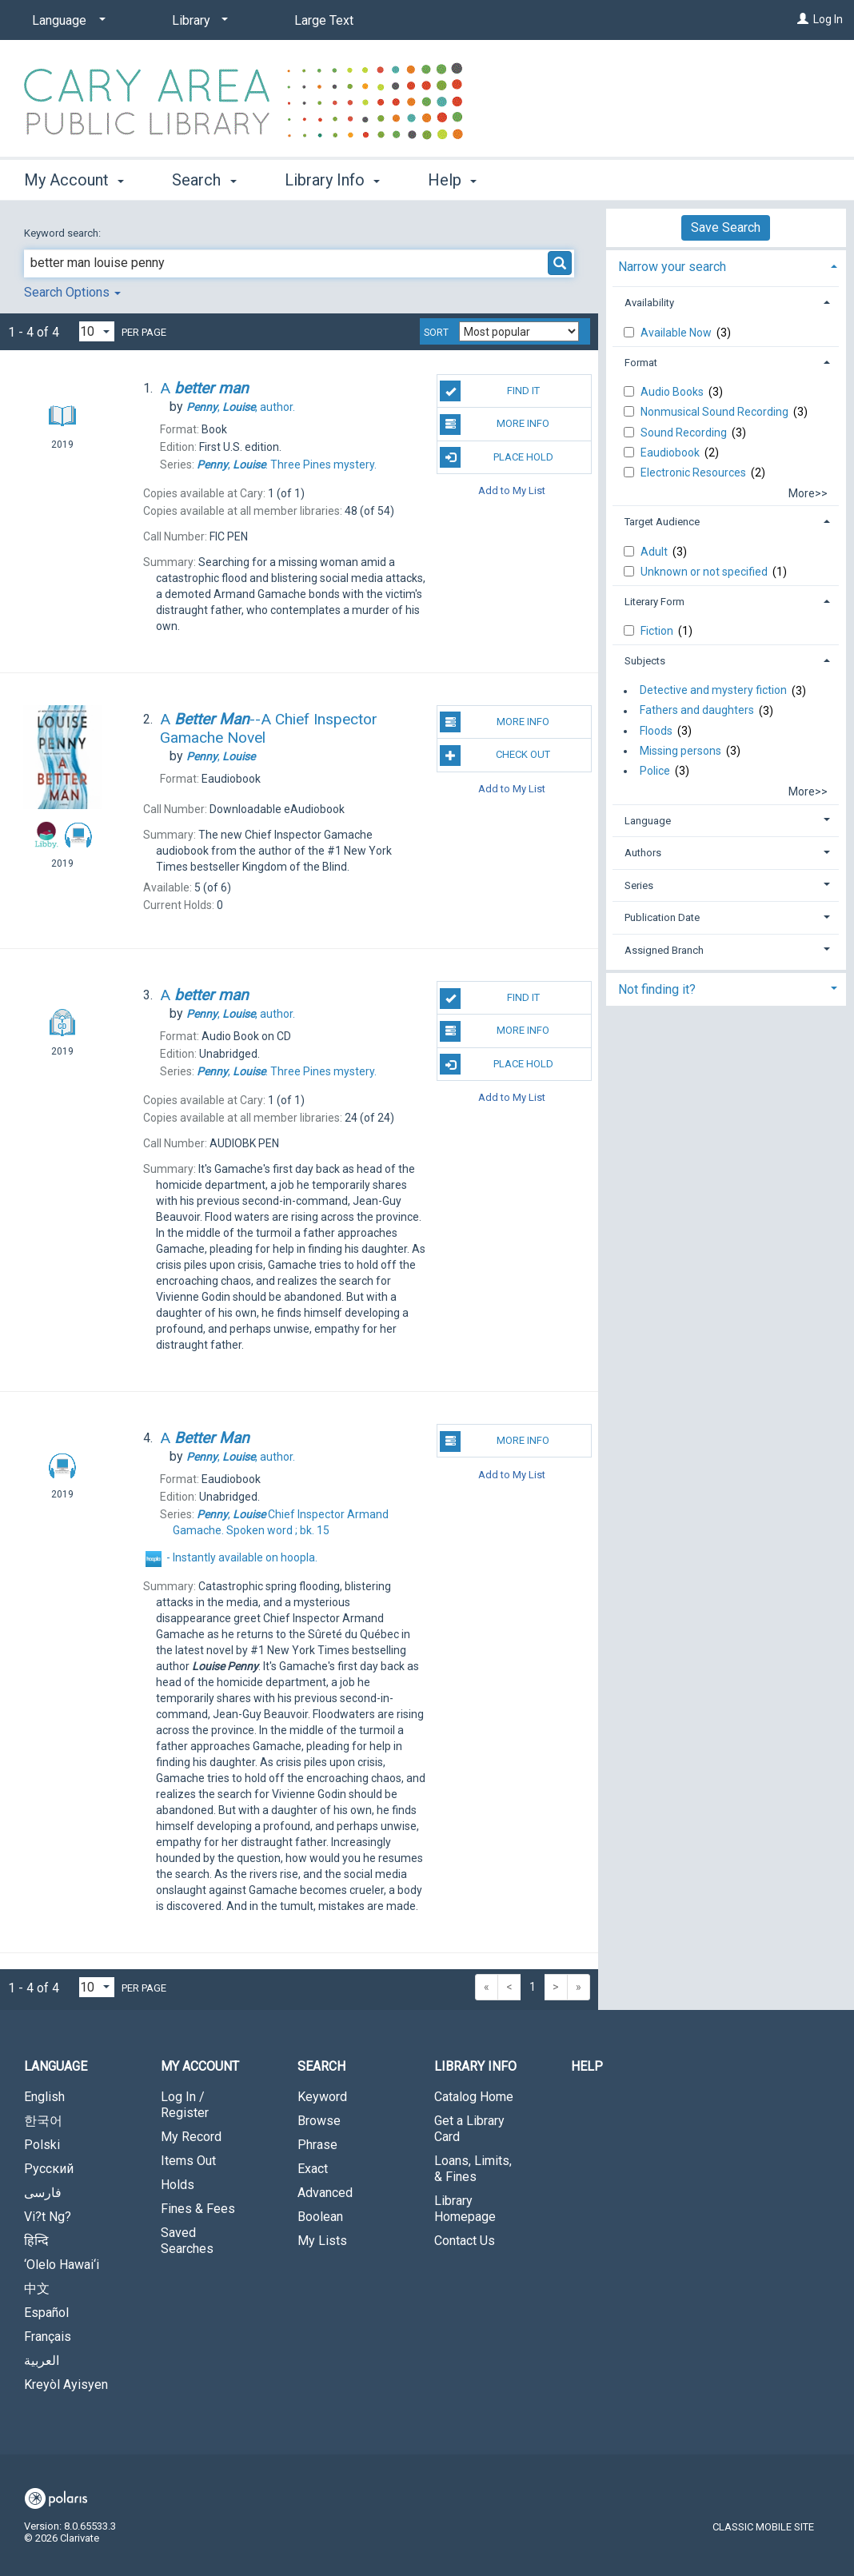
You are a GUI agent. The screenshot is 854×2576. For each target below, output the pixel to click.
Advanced (325, 2192)
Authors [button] (643, 853)
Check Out (495, 755)
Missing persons (680, 750)
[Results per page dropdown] (96, 331)
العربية (41, 2360)
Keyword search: (63, 233)
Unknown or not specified (705, 571)
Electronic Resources (694, 472)
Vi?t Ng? (47, 2216)
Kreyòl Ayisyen (66, 2384)
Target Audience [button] (662, 522)
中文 (37, 2288)
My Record (191, 2136)
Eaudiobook (671, 452)
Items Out (188, 2160)
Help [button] (452, 179)
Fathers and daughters (697, 710)
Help (587, 2066)
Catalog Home (473, 2096)
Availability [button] (649, 303)
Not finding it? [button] (657, 989)
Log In (828, 19)
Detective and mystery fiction (713, 690)
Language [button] (648, 821)
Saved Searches (187, 2240)
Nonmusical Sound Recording (715, 411)
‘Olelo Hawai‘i (61, 2264)
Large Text (323, 20)
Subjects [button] (645, 661)
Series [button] (639, 885)
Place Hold (496, 457)
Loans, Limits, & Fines (473, 2168)
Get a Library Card (469, 2128)
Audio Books (673, 391)
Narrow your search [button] (672, 266)
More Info (494, 424)
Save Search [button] (725, 227)
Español (46, 2312)
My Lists (322, 2240)
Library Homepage (465, 2208)
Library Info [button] (332, 179)
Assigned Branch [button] (664, 950)
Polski (42, 2144)
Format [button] (641, 363)
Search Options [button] (72, 292)
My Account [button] (74, 179)
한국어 (43, 2120)
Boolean (320, 2216)
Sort (436, 332)
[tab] (726, 265)
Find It (489, 391)
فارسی (43, 2192)
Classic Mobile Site (763, 2527)
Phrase (317, 2144)
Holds (177, 2184)
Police (655, 770)
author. (240, 407)
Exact (312, 2168)
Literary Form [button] (654, 602)
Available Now (677, 332)
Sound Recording (684, 432)
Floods (656, 730)
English (44, 2096)
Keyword (322, 2096)
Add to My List (511, 490)
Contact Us (464, 2240)
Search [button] (204, 179)
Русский (49, 2168)
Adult (655, 551)
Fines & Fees (198, 2208)
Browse (319, 2120)
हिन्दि (36, 2240)
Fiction (658, 630)
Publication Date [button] (662, 917)
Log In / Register (185, 2104)
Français (47, 2336)
